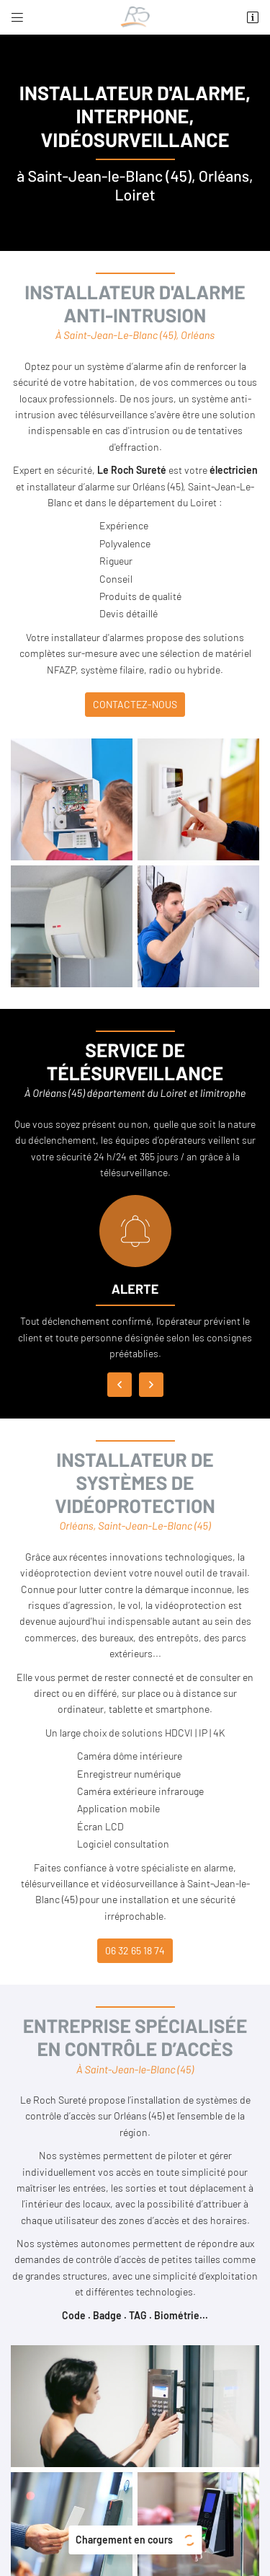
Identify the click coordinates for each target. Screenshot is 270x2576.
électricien (234, 470)
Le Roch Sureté (131, 470)
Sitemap (135, 2533)
